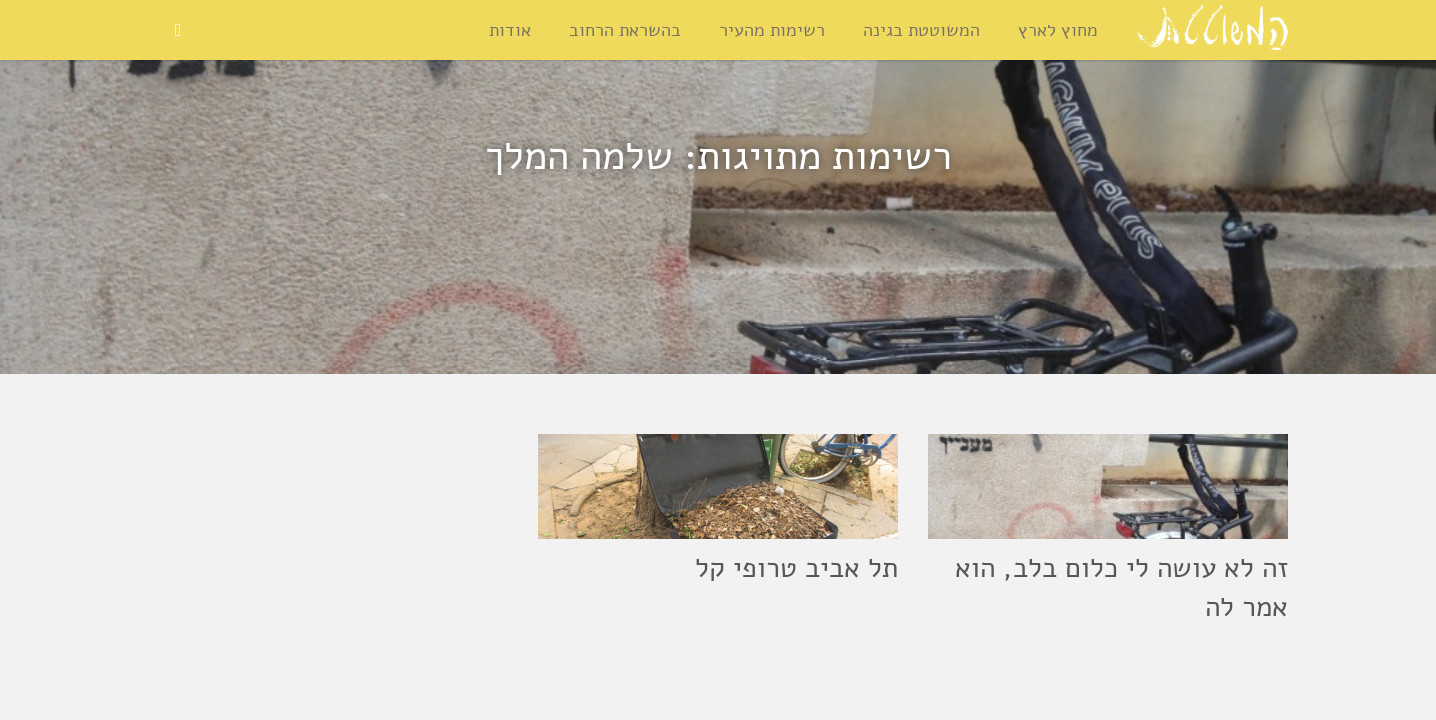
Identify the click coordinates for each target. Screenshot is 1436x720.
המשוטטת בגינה (921, 30)
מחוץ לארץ (1058, 30)
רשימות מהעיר (772, 30)
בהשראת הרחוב (625, 30)
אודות (510, 30)
